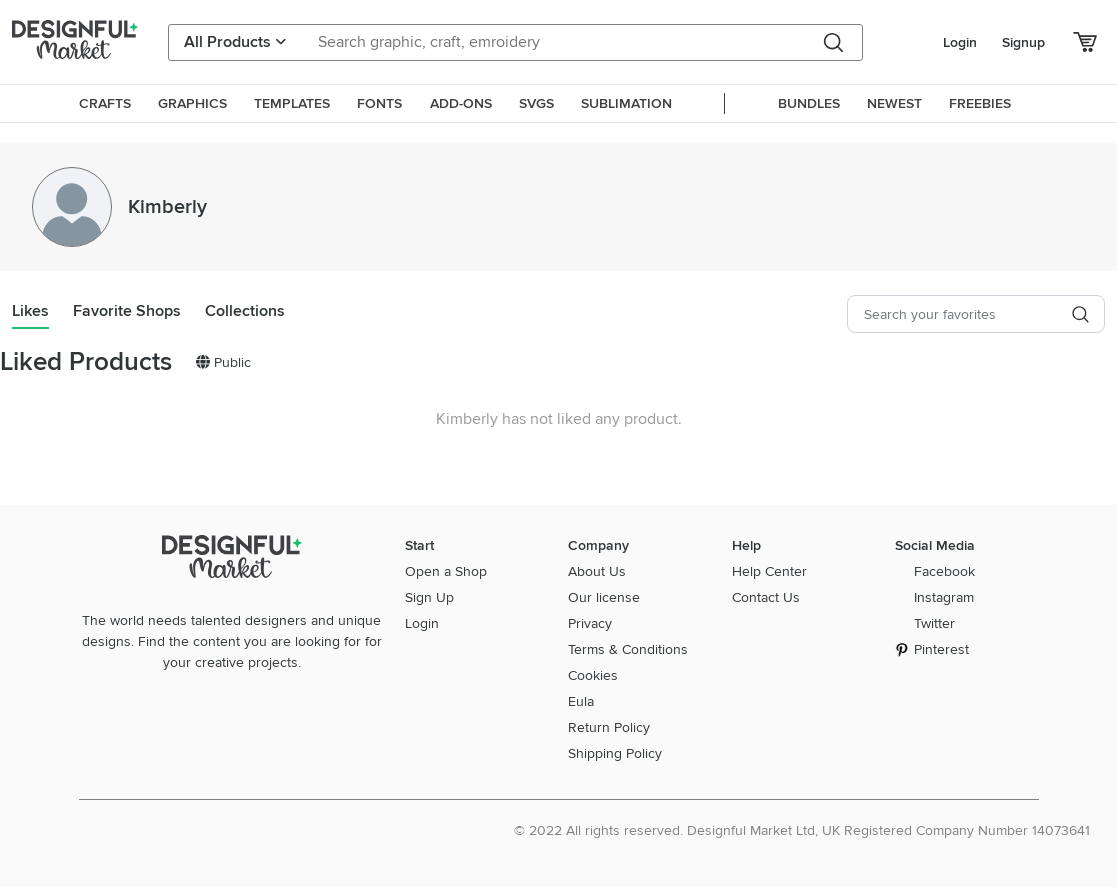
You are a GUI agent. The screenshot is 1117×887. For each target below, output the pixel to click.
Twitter (934, 623)
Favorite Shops (127, 311)
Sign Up (429, 597)
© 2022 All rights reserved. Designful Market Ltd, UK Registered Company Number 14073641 (802, 830)
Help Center (769, 571)
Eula (581, 701)
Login (960, 42)
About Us (597, 571)
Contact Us (766, 597)
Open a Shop (446, 571)
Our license (604, 597)
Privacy (590, 623)
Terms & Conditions (628, 649)
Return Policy (609, 727)
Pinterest (941, 649)
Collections (245, 311)
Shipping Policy (615, 753)
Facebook (944, 571)
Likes (30, 311)
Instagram (944, 597)
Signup (1023, 42)
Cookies (593, 675)
